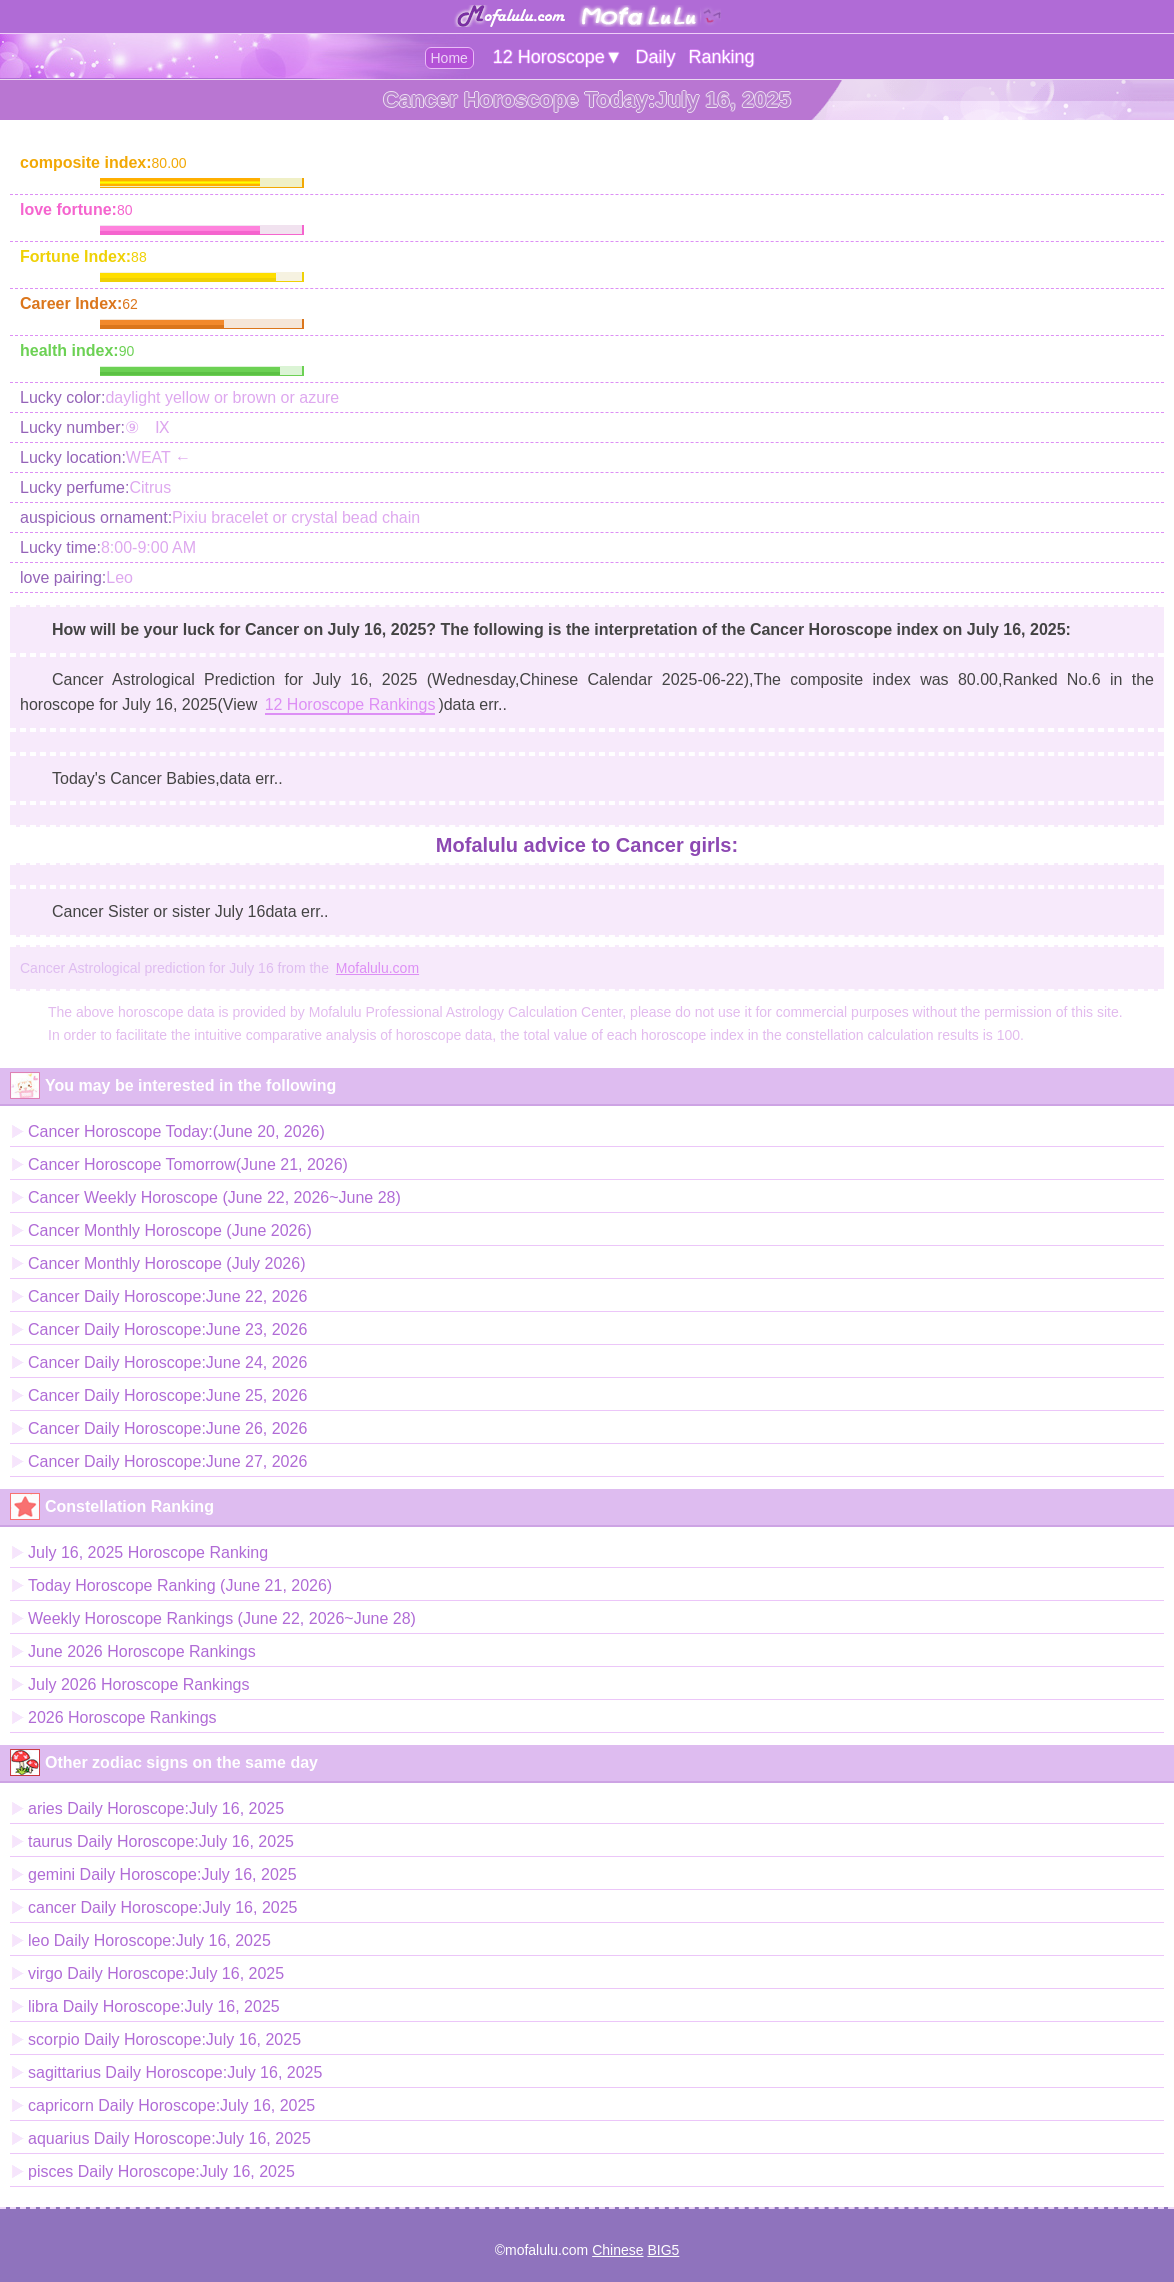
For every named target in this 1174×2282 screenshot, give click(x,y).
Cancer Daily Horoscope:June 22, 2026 (167, 1296)
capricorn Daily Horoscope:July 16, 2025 (171, 2105)
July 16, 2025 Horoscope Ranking (148, 1552)
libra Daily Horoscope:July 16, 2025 (154, 2006)
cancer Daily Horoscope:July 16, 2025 (162, 1907)
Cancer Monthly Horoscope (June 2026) (170, 1230)
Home (449, 58)
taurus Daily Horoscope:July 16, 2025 (161, 1841)
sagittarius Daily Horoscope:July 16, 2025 (175, 2072)
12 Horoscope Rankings (350, 704)
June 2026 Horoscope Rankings (142, 1651)
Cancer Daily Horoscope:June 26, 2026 (167, 1428)
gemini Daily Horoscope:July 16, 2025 (162, 1874)
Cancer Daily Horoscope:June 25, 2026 (167, 1395)
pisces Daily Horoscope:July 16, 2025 (161, 2171)
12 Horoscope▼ (558, 57)
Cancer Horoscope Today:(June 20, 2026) (176, 1131)
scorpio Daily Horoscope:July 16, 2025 (164, 2039)
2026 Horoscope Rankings (122, 1717)
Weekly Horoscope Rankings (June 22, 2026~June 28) (222, 1618)
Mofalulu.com (377, 968)
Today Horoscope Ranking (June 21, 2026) (180, 1585)
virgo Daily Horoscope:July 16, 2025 (156, 1973)
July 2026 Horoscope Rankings (138, 1684)
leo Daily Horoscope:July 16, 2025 (149, 1940)
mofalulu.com (546, 2250)
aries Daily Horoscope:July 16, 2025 (156, 1808)
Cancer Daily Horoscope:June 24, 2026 (167, 1362)
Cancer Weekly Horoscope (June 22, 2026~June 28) (214, 1197)
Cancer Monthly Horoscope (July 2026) (166, 1263)
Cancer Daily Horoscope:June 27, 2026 (167, 1461)
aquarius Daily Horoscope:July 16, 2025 (169, 2138)
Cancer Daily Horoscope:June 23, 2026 (167, 1329)
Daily (656, 57)
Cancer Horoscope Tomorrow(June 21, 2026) (188, 1164)
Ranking (721, 57)
